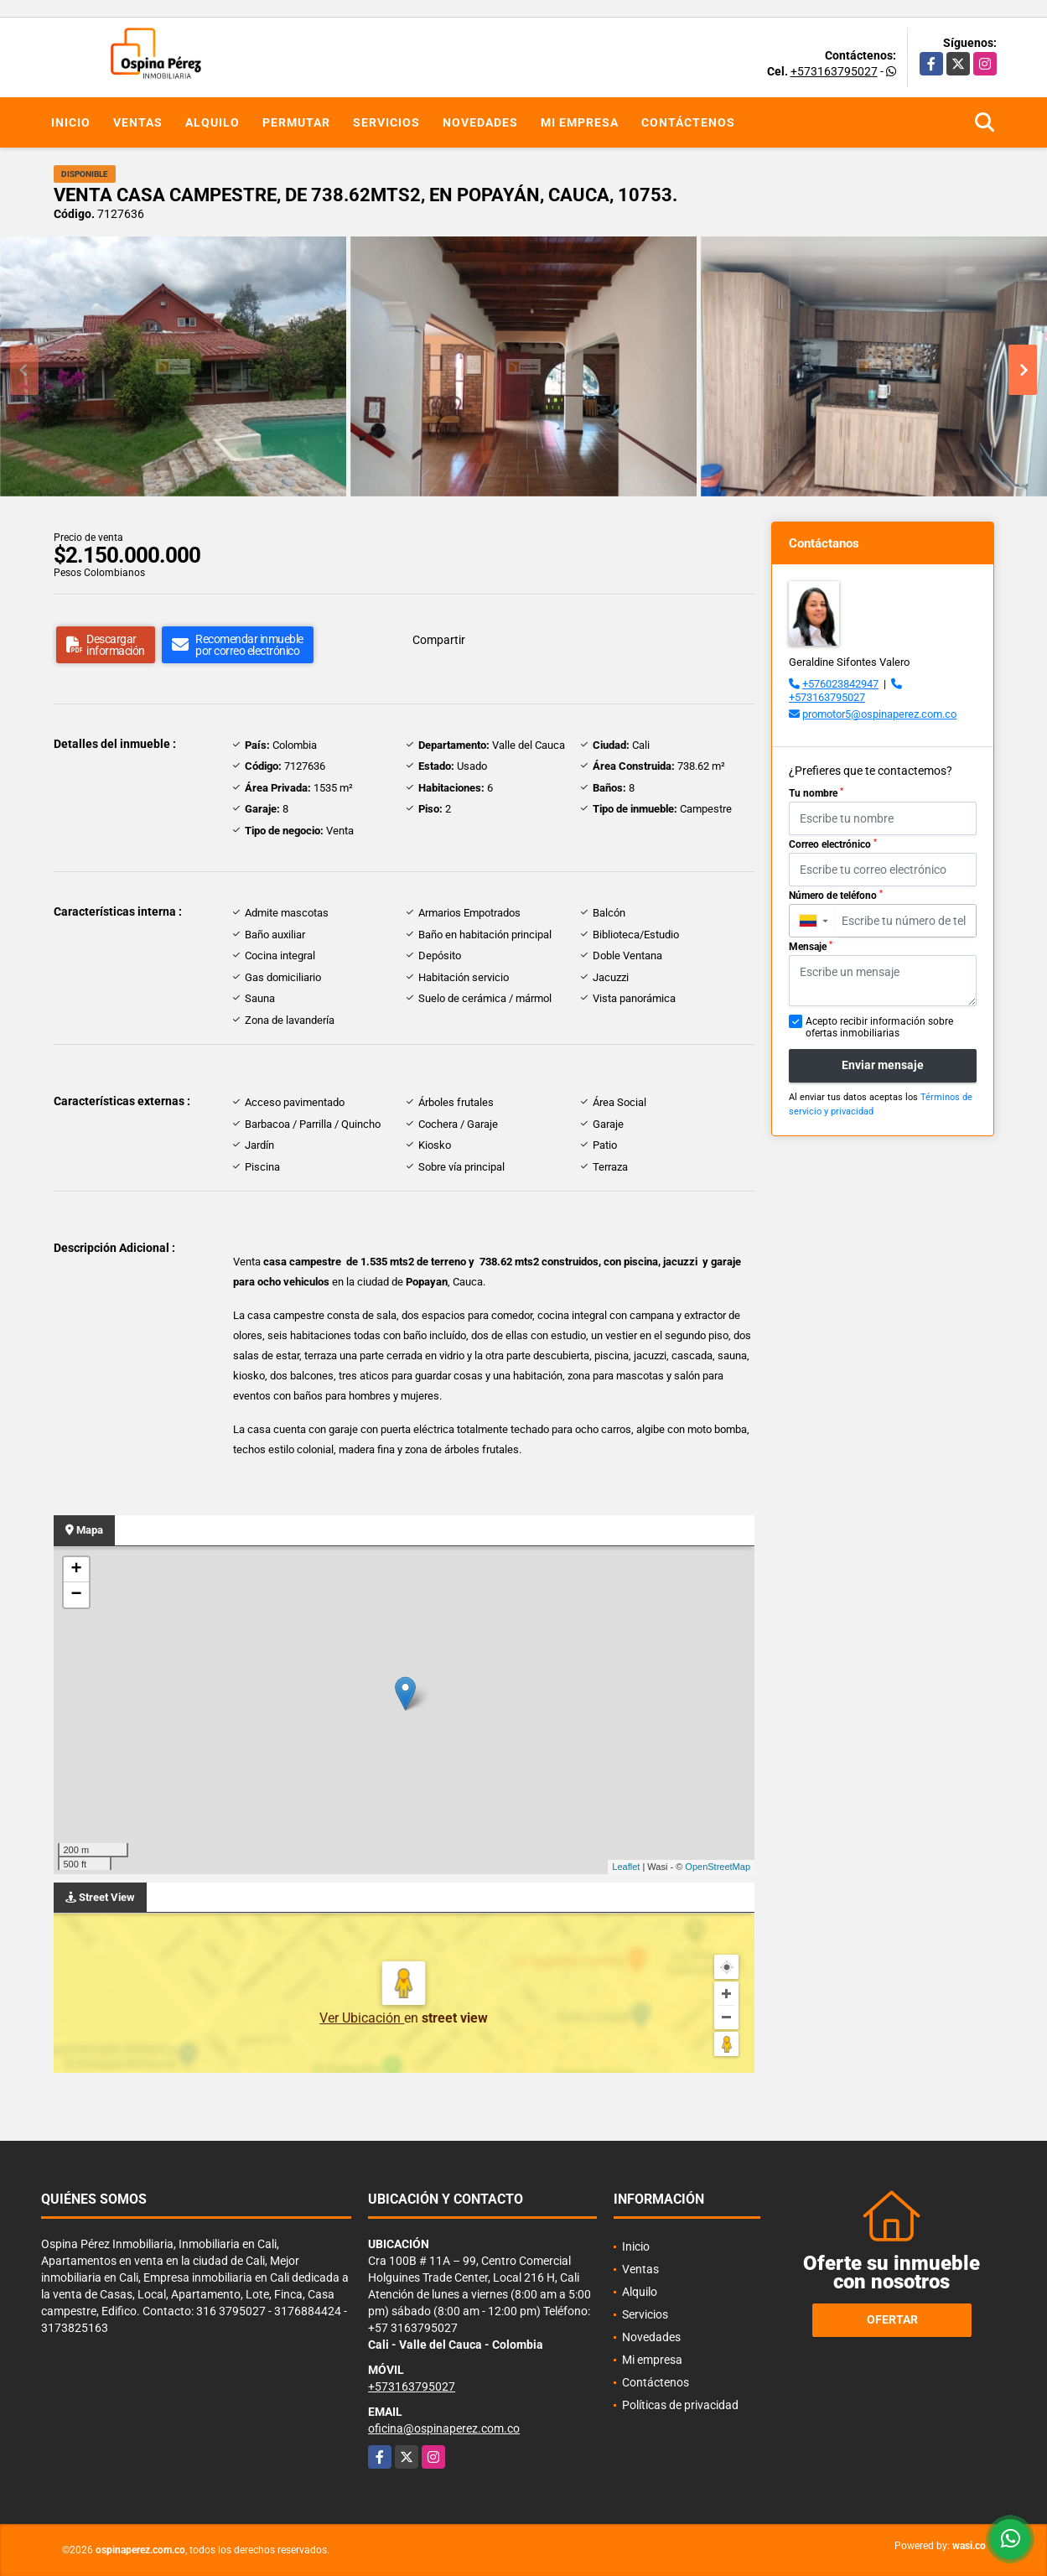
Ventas (138, 122)
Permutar (296, 122)
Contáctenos (688, 122)
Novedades (480, 122)
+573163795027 (834, 71)
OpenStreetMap (717, 1867)
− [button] (75, 1594)
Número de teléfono (836, 895)
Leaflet (626, 1867)
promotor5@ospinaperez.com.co (879, 714)
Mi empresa (580, 122)
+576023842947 (840, 684)
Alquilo (212, 122)
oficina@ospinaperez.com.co (444, 2428)
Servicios (386, 122)
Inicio (71, 122)
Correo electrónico (833, 844)
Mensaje (810, 946)
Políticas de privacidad (680, 2405)
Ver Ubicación (361, 2018)
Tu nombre (816, 793)
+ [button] (75, 1569)
